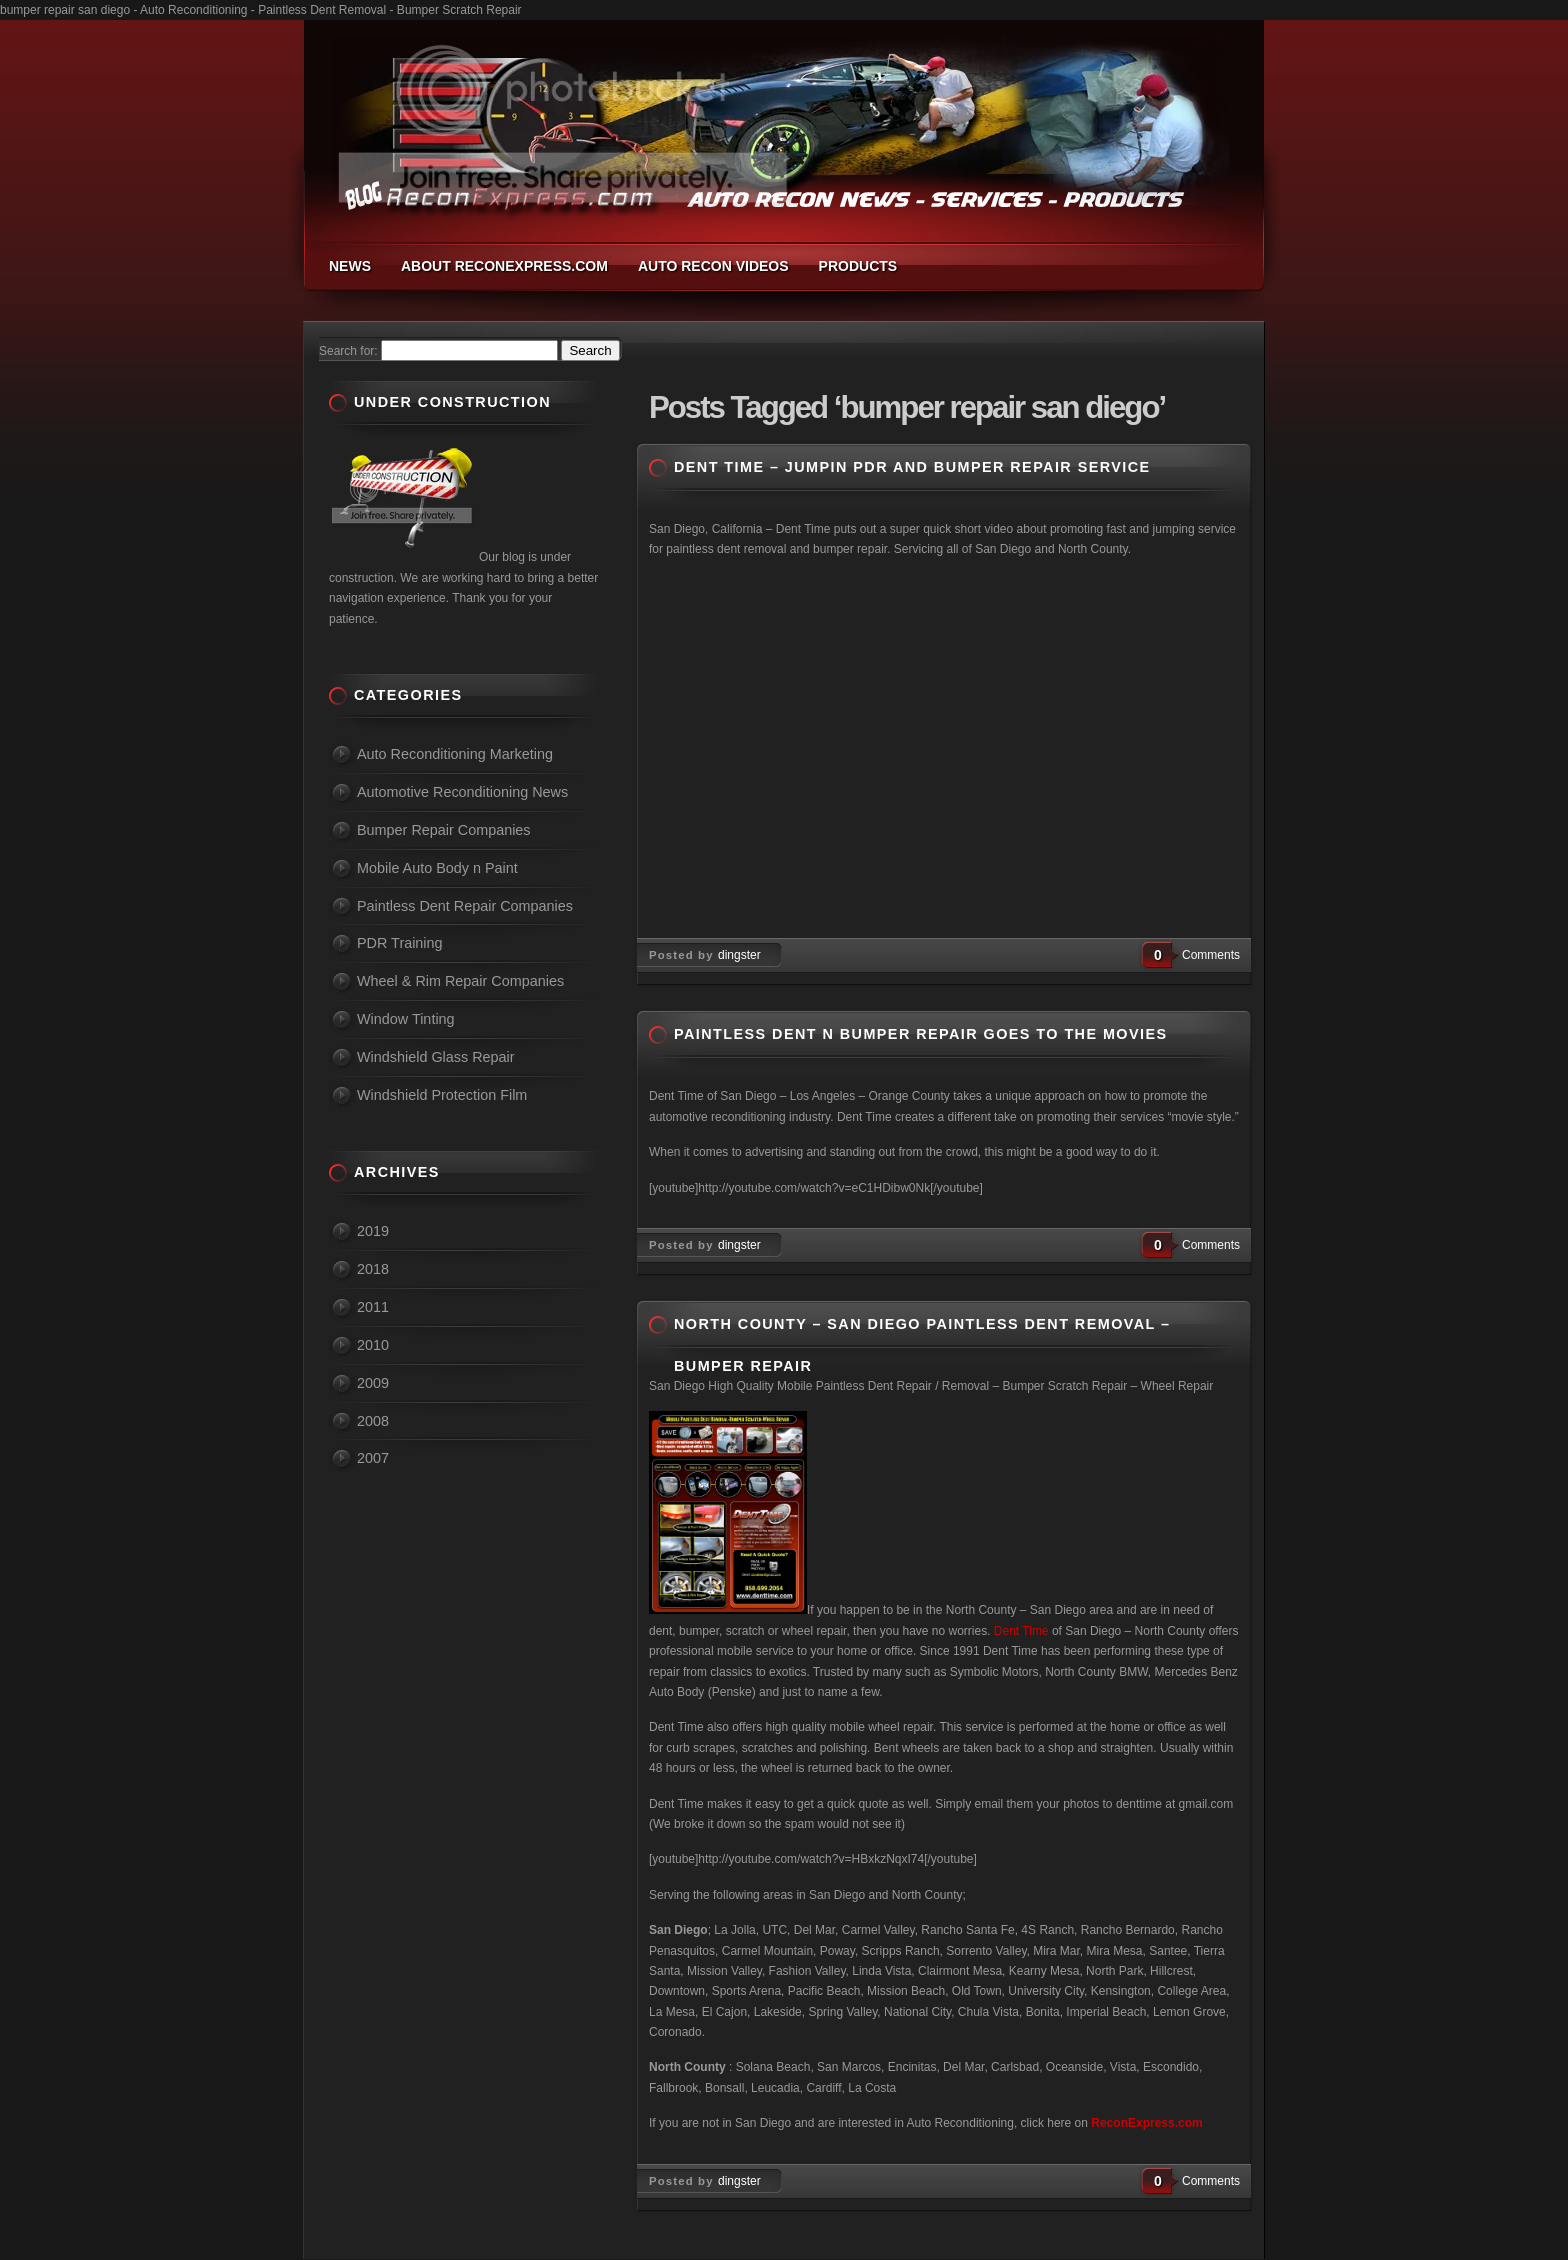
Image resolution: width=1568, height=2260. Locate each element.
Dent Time (1021, 1631)
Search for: (348, 351)
